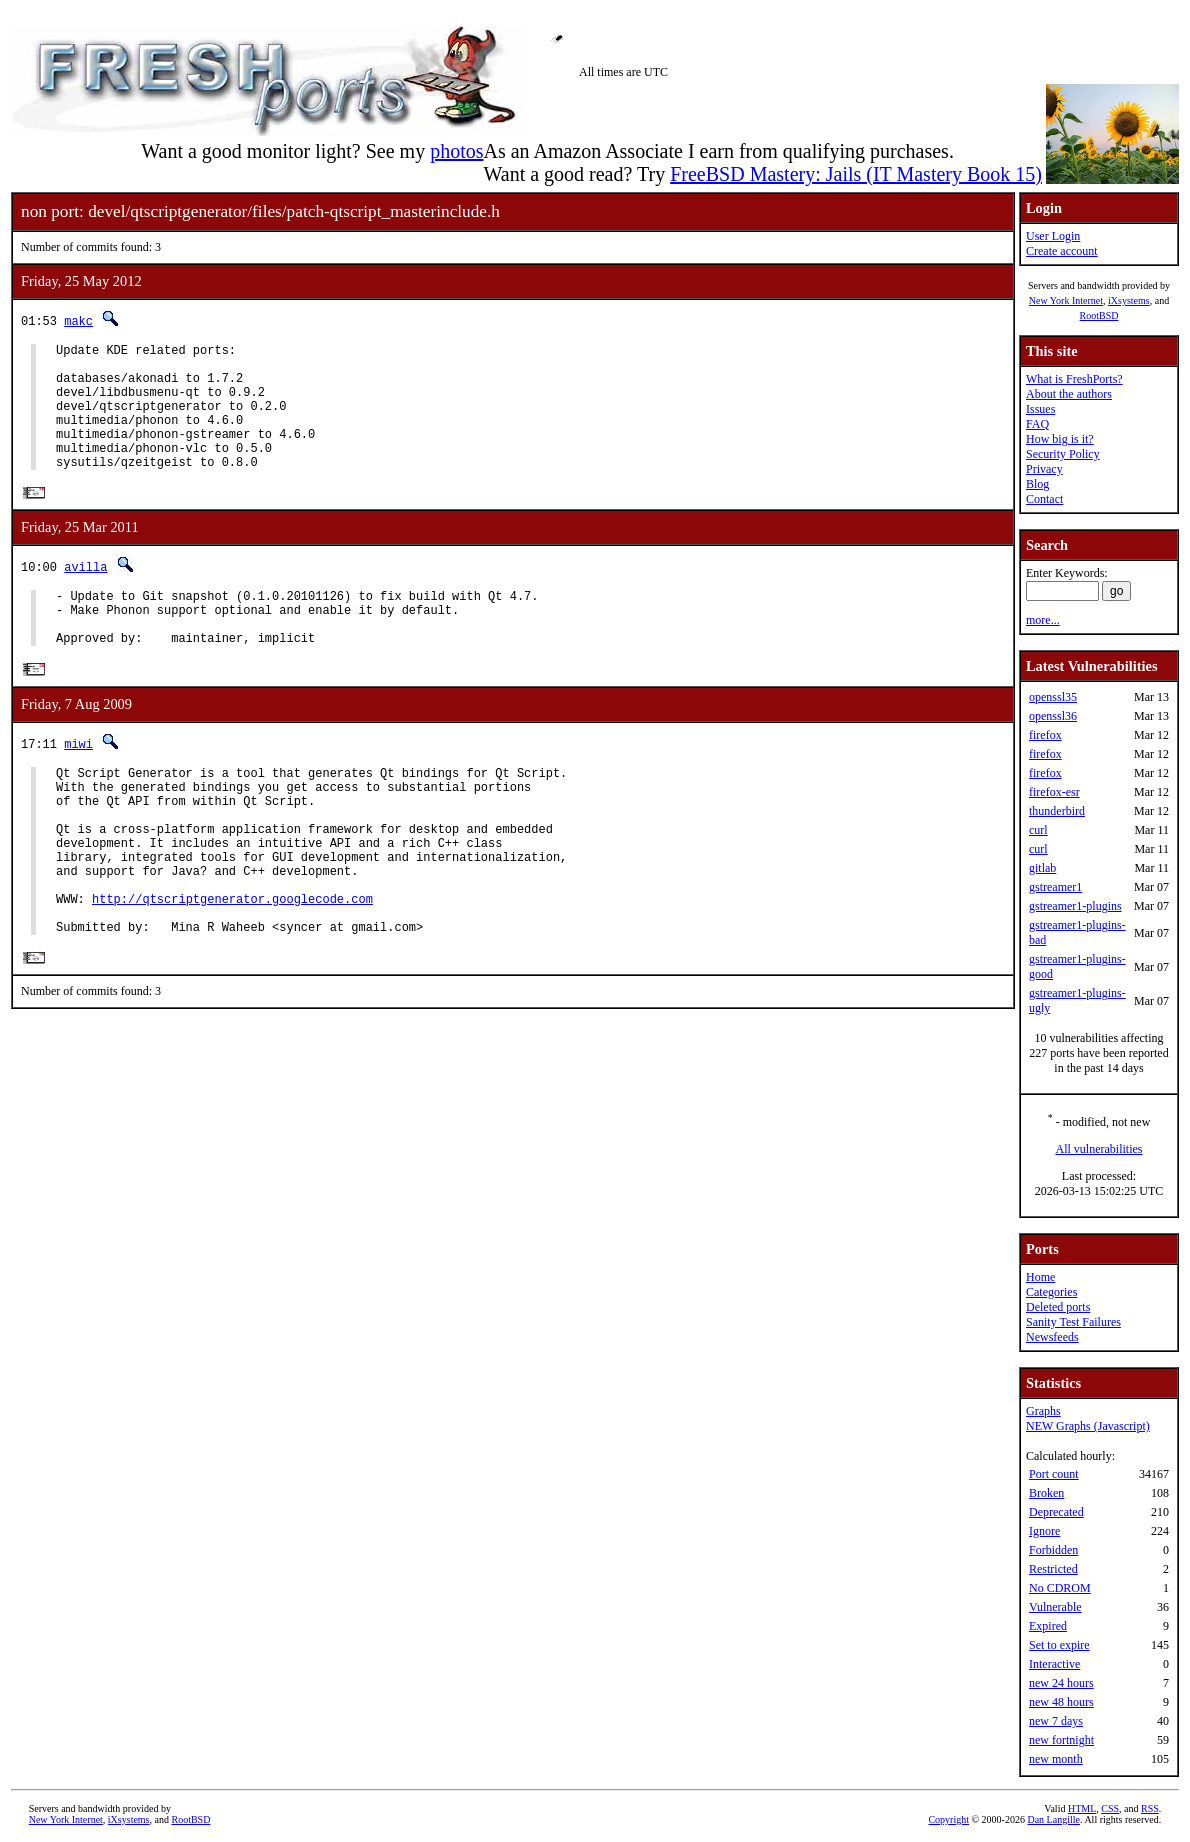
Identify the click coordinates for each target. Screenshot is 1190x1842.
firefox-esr (1054, 792)
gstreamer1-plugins (1075, 906)
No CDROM (1060, 1588)
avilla (85, 594)
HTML (1082, 1808)
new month (1056, 1759)
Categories (1051, 1292)
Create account (1062, 251)
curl (1038, 830)
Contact (1044, 499)
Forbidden (1053, 1550)
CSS (1110, 1808)
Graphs (1043, 1411)
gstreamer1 (1055, 887)
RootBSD (1099, 315)
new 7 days (1056, 1721)
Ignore (1044, 1531)
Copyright (948, 1819)
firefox (1045, 735)
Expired (1048, 1626)
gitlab (1042, 868)
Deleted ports (1058, 1307)
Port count (1054, 1474)
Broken (1046, 1493)
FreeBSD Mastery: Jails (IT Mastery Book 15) (856, 174)
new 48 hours (1061, 1702)
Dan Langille (1053, 1819)
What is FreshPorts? (1074, 379)
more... (1043, 620)
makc (78, 320)
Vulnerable (1055, 1607)
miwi (78, 783)
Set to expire (1059, 1645)
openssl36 (1053, 716)
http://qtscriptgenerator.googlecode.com (232, 968)
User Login (1053, 236)
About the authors (1069, 394)
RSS (1150, 1808)
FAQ (1037, 424)
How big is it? (1060, 439)
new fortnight (1061, 1740)
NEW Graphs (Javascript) (1088, 1426)
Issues (1040, 409)
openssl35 (1053, 697)
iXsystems (1129, 300)
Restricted (1053, 1569)
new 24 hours (1061, 1683)
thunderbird (1057, 811)
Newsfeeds (1052, 1337)
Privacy (1044, 469)
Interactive (1054, 1664)
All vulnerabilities (1099, 1149)
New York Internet (1066, 300)
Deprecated (1056, 1512)
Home (1040, 1277)
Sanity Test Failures (1073, 1322)
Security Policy (1063, 454)
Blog (1037, 484)
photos (456, 151)
